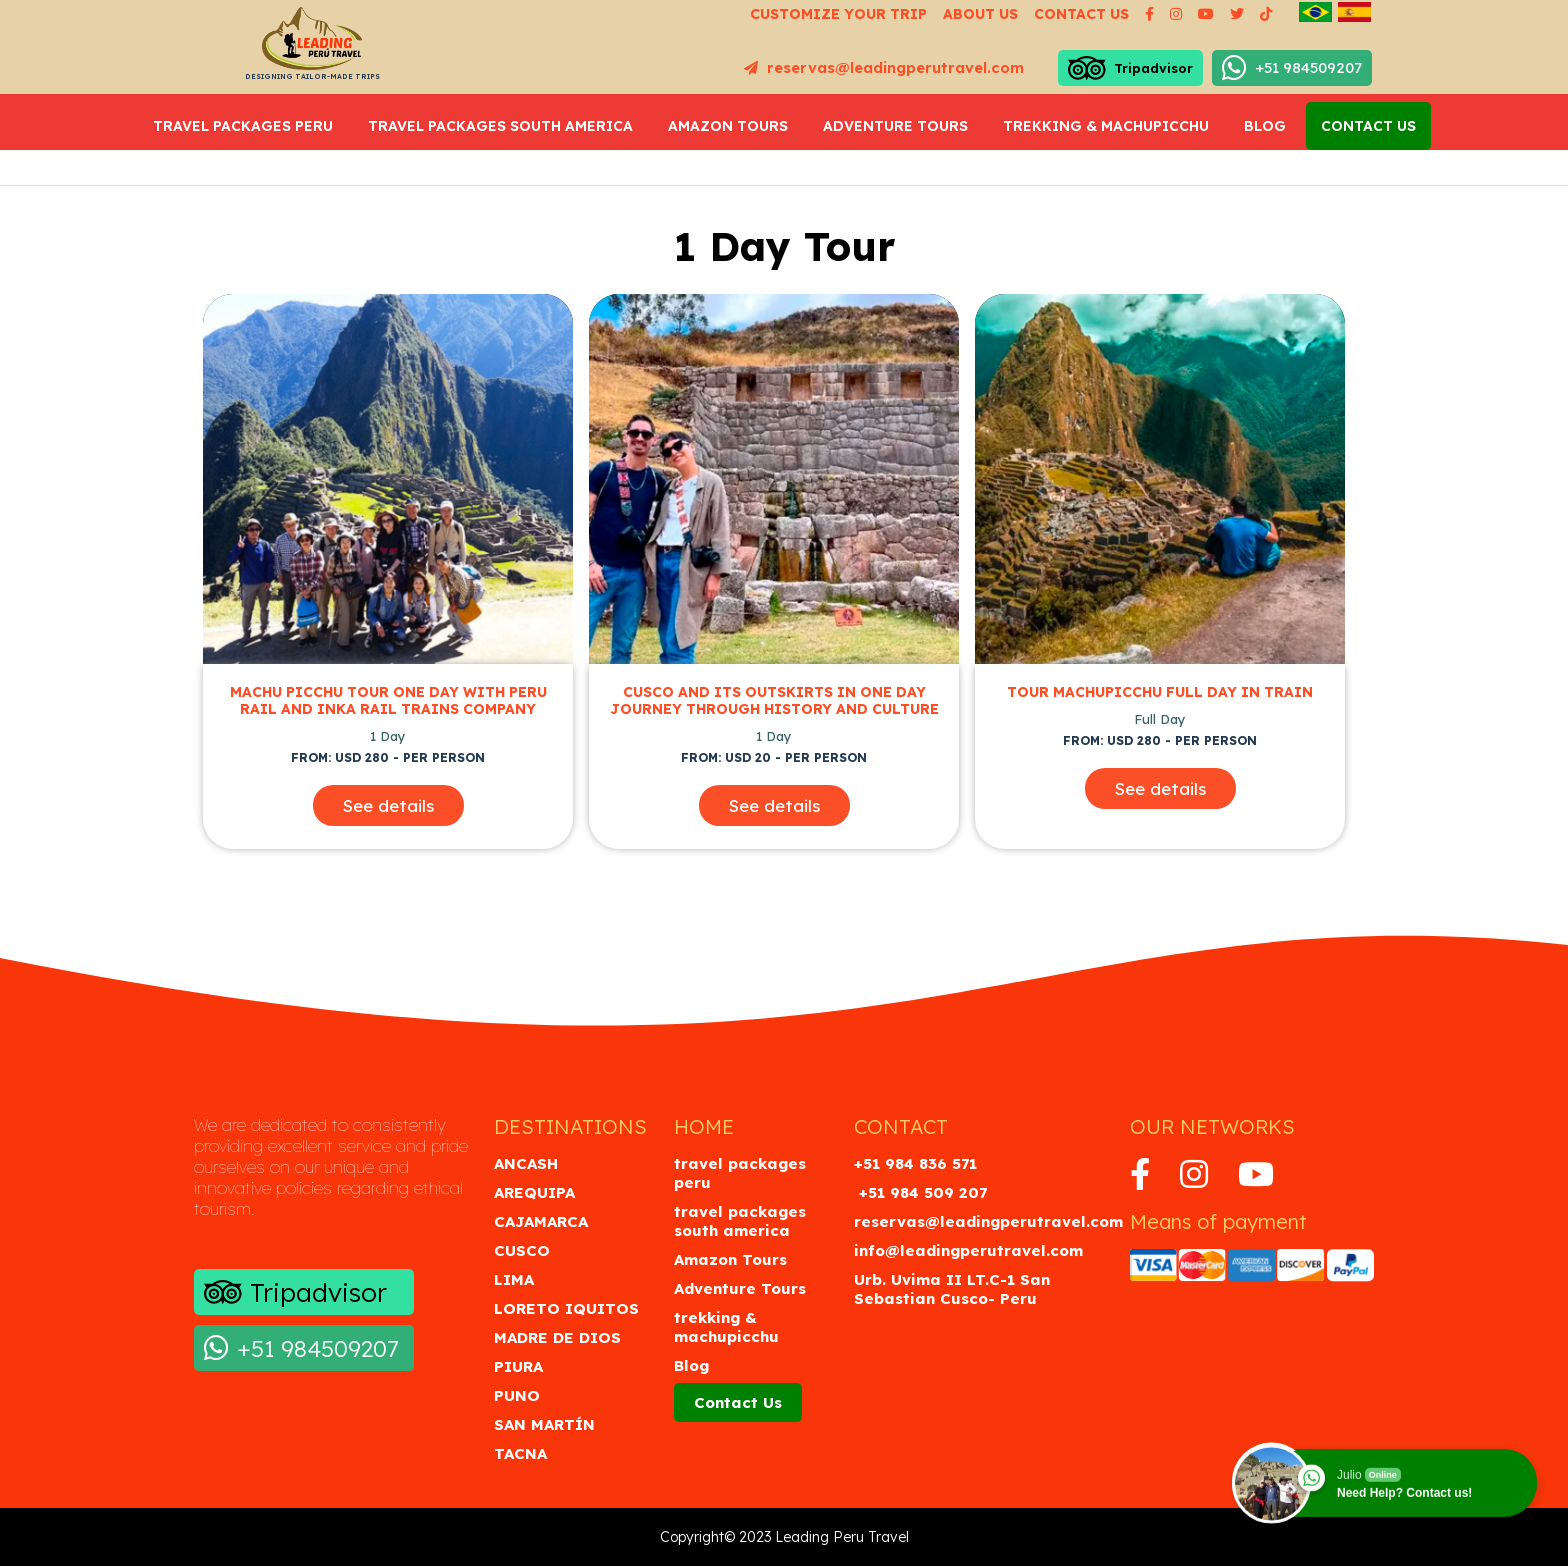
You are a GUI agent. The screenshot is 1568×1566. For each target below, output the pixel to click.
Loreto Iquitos (566, 1308)
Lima (514, 1279)
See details (388, 805)
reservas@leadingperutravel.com (884, 67)
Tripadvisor (1130, 68)
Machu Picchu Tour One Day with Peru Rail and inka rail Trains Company (388, 701)
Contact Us (1368, 126)
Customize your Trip (838, 14)
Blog (1265, 126)
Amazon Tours (728, 126)
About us (980, 14)
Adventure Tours (895, 126)
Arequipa (534, 1192)
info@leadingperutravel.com (968, 1250)
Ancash (526, 1163)
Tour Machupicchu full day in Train (1160, 692)
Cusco (522, 1250)
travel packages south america (500, 126)
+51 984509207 (1292, 68)
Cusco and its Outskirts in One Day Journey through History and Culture (774, 701)
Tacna (520, 1453)
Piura (518, 1366)
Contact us (1081, 14)
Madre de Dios (557, 1337)
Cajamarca (541, 1221)
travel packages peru (243, 126)
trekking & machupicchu (1106, 126)
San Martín (544, 1424)
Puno (517, 1395)
